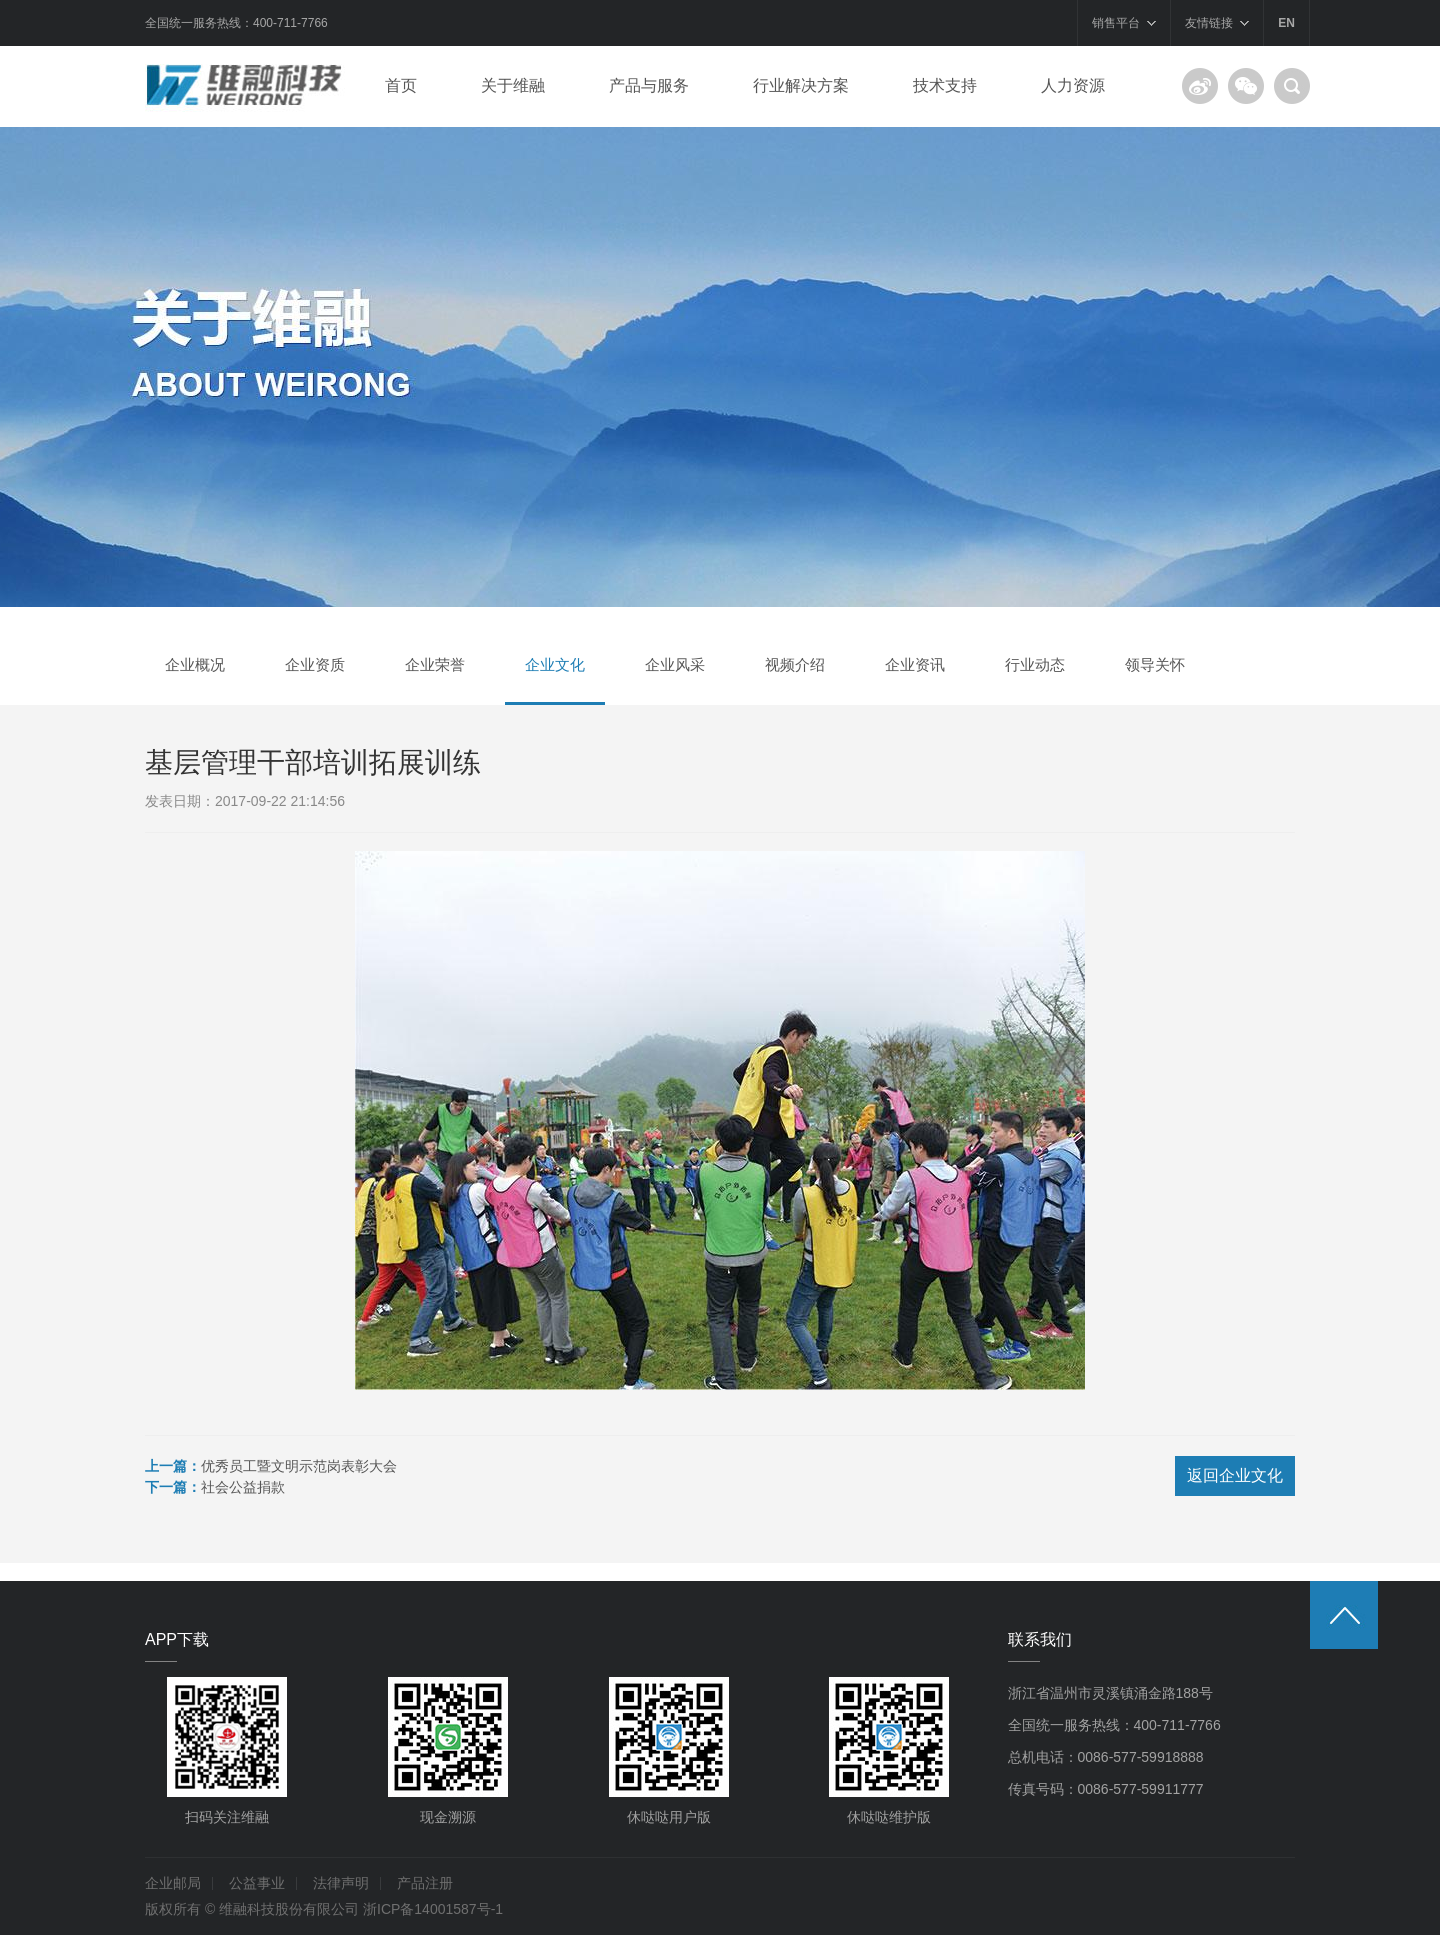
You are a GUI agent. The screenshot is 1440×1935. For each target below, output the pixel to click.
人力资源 (1073, 85)
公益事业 (257, 1883)
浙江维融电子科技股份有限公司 (250, 86)
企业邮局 (173, 1883)
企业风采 (675, 664)
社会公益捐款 (243, 1487)
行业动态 (1035, 664)
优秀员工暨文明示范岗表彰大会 (299, 1466)
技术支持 (945, 85)
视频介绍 (795, 664)
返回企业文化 (1235, 1475)
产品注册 (425, 1883)
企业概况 (195, 664)
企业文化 (555, 664)
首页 (401, 85)
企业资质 (315, 664)
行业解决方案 (801, 85)
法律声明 (341, 1883)
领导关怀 (1155, 664)
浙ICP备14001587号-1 (433, 1909)
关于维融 (513, 85)
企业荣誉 (435, 664)
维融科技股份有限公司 (289, 1909)
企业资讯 (915, 664)
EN (1286, 23)
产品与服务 (649, 85)
